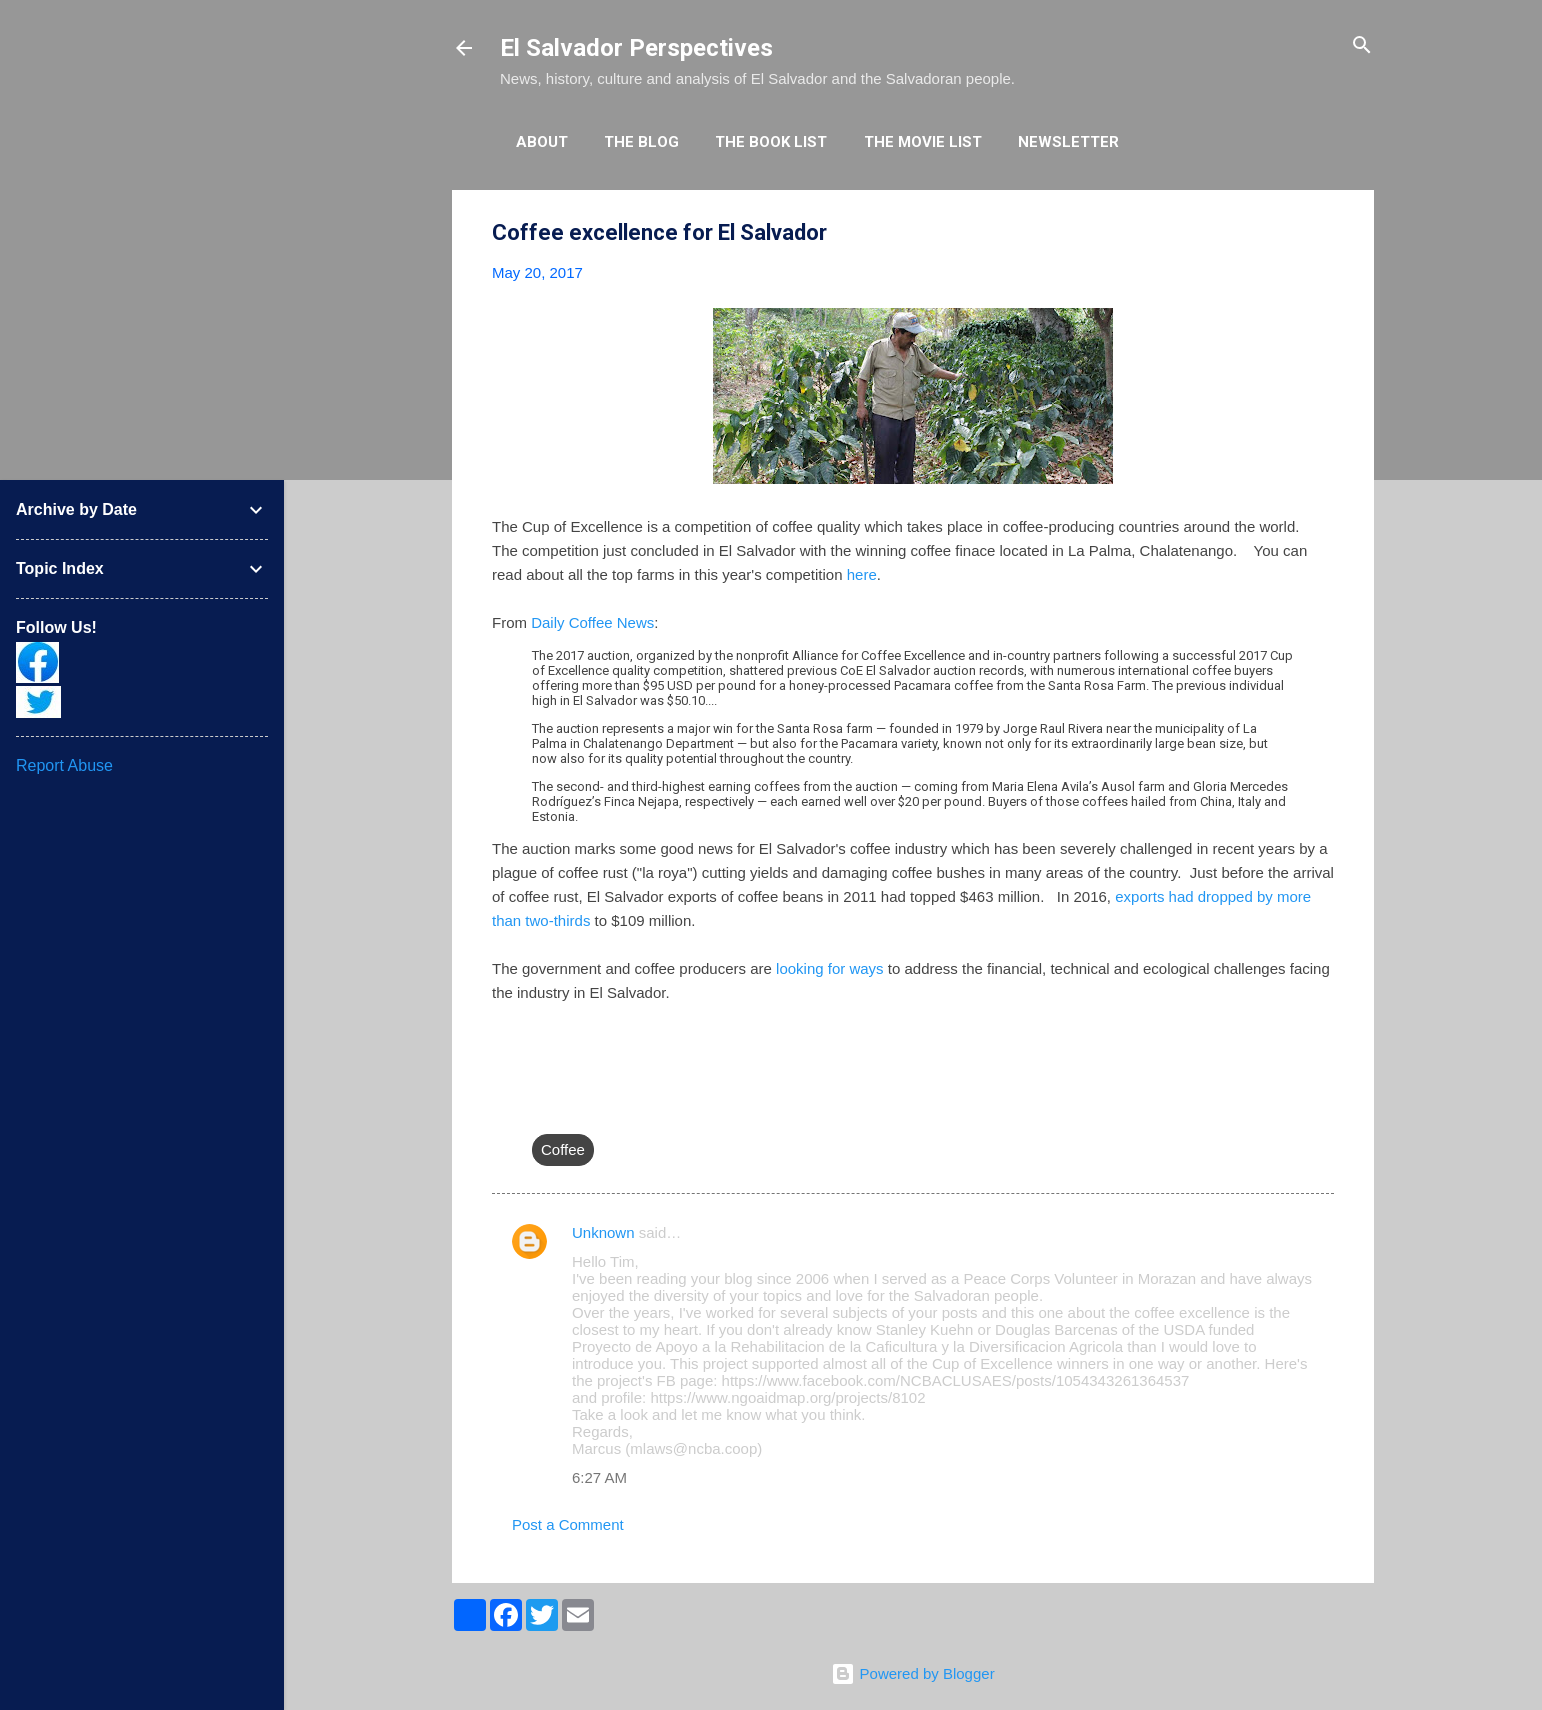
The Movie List (923, 142)
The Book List (771, 142)
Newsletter (1068, 142)
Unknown (603, 1232)
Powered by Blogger (912, 1673)
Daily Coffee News (592, 622)
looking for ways (830, 968)
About (542, 142)
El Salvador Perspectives (636, 48)
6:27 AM (599, 1477)
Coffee (563, 1149)
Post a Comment (568, 1524)
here (862, 574)
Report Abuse (64, 765)
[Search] (1362, 46)
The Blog (641, 142)
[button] (1322, 233)
